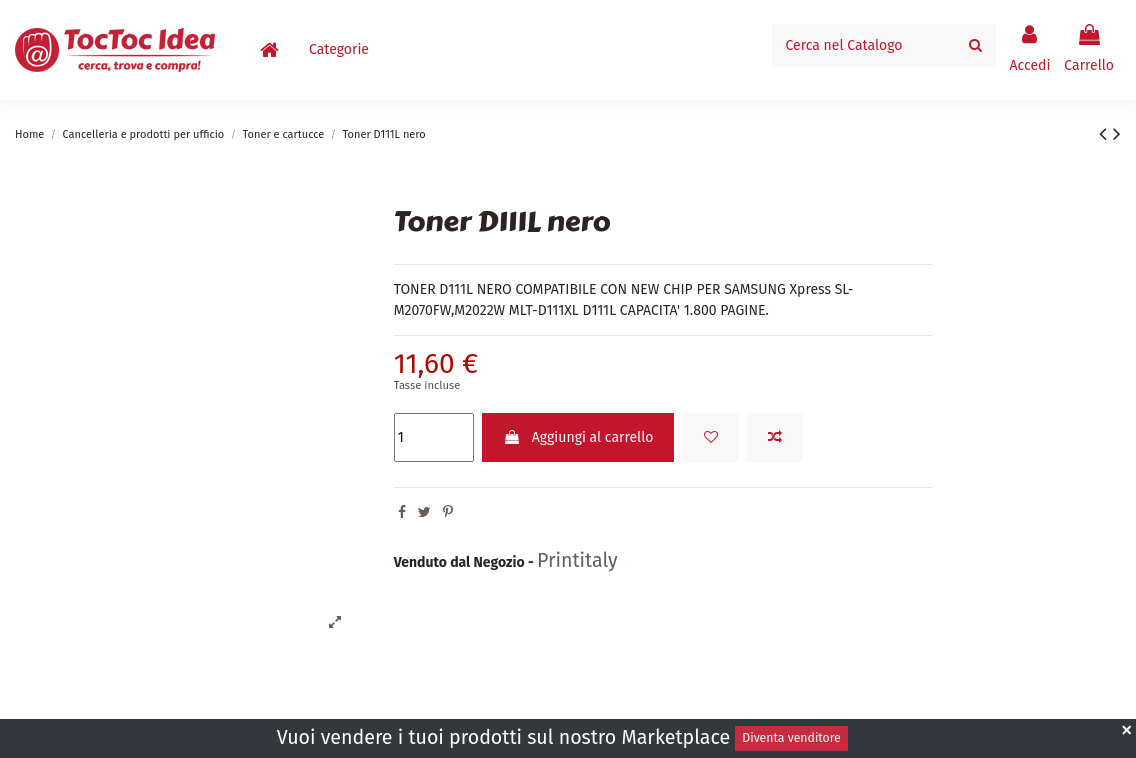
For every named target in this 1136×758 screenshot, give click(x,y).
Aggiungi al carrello (578, 437)
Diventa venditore (791, 738)
